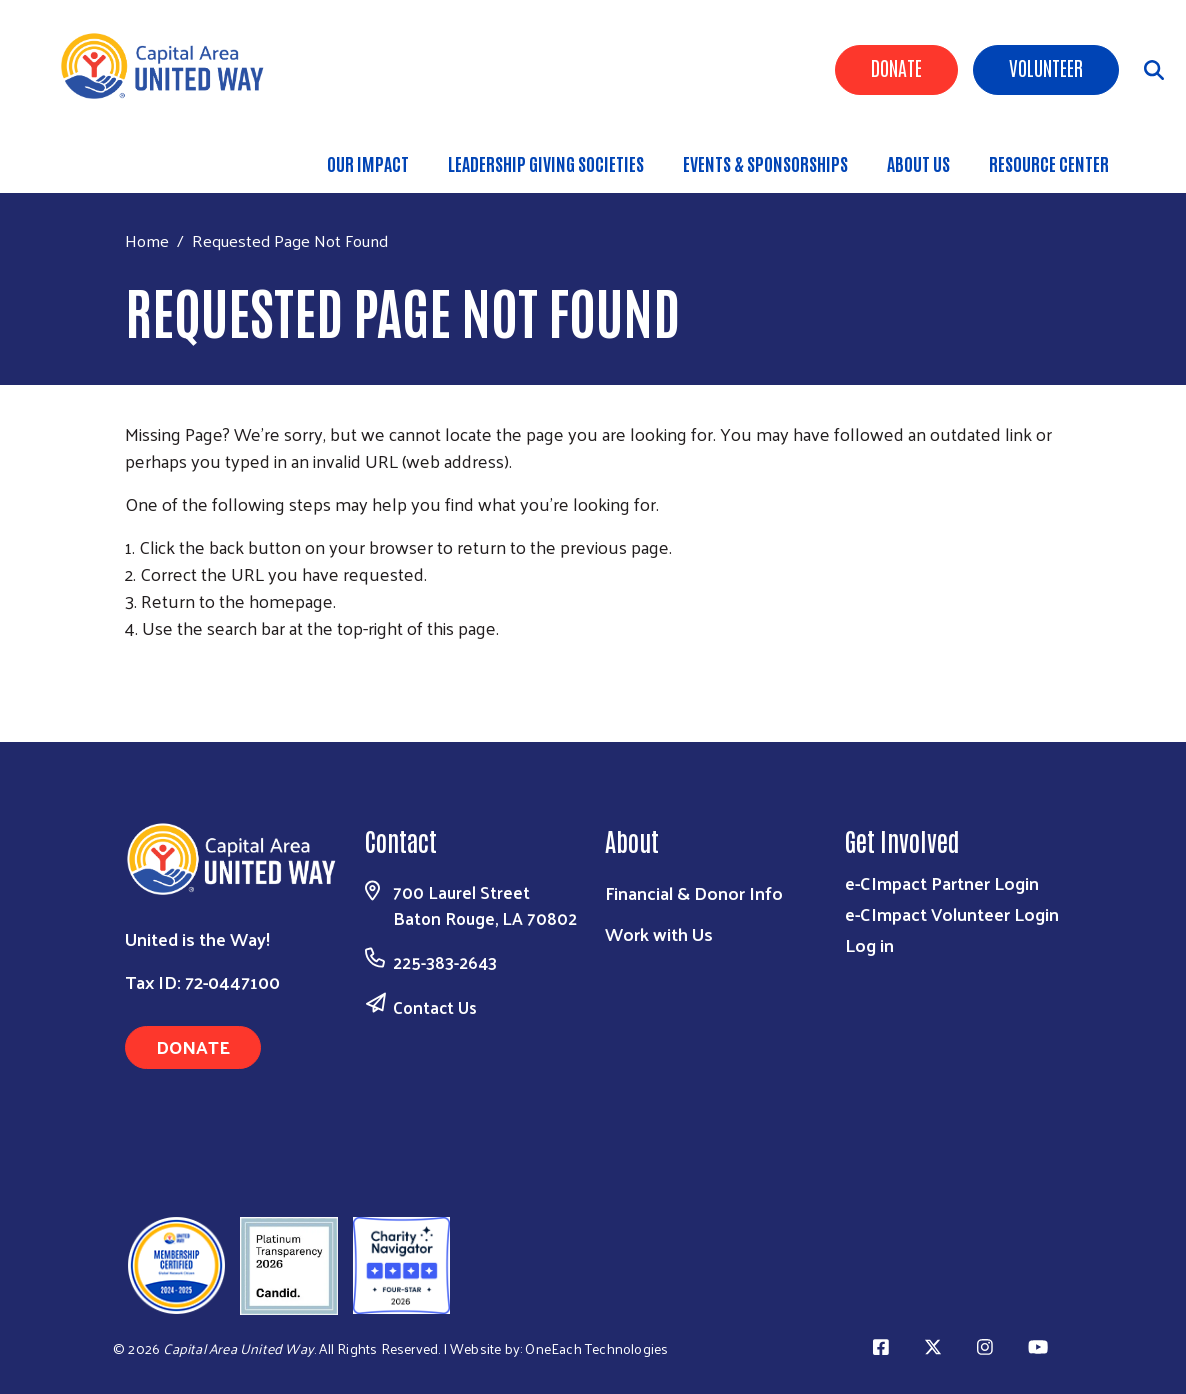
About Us (918, 163)
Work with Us (659, 933)
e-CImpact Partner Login (942, 882)
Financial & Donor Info (694, 892)
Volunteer (1046, 67)
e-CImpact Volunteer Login (952, 913)
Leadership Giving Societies (546, 163)
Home (147, 240)
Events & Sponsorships (765, 163)
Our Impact (368, 163)
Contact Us (435, 1007)
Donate (896, 67)
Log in (869, 944)
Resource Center (1049, 163)
